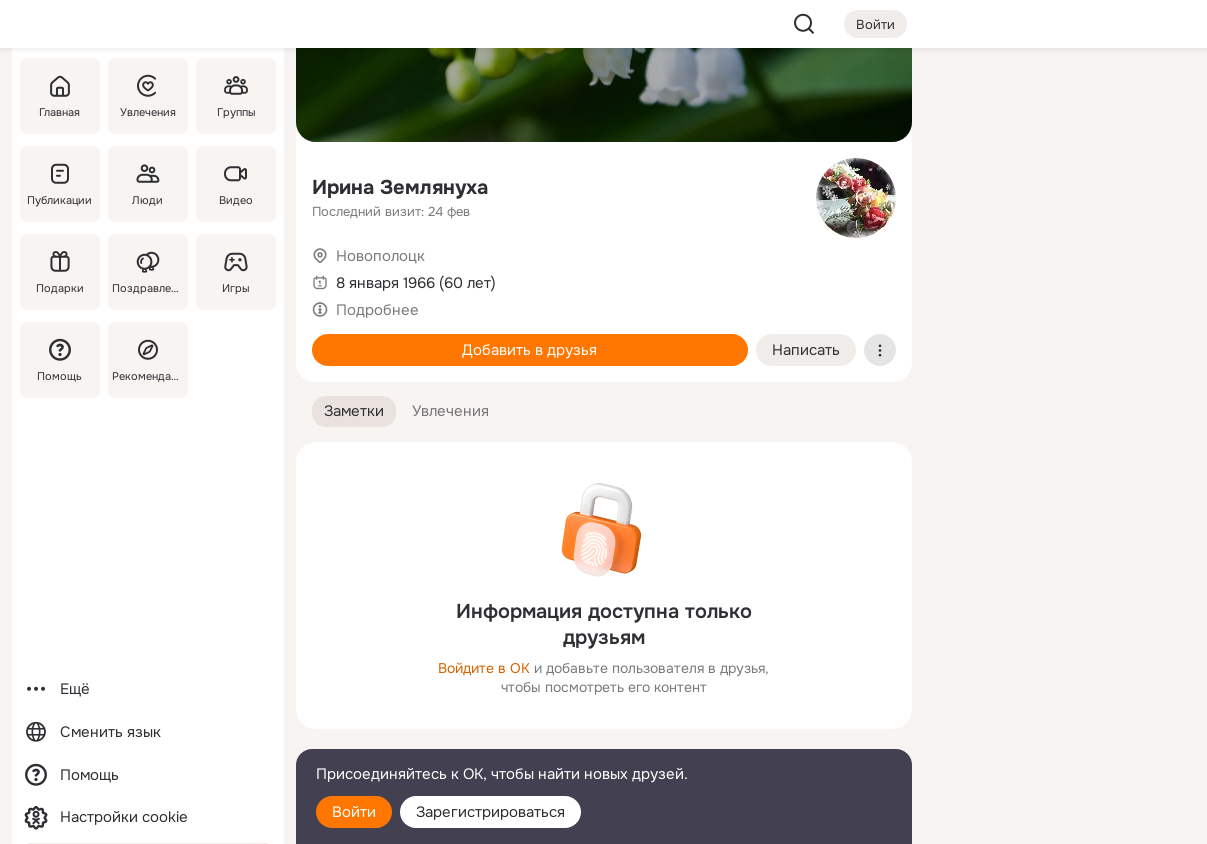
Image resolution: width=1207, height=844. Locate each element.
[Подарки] (60, 272)
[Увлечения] (147, 96)
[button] (354, 411)
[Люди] (147, 184)
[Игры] (235, 272)
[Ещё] (148, 689)
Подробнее (377, 310)
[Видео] (235, 184)
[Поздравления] (147, 272)
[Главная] (60, 96)
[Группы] (235, 96)
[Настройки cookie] (148, 817)
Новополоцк (380, 256)
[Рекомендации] (147, 360)
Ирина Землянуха (400, 187)
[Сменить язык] (148, 732)
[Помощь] (60, 360)
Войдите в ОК (484, 668)
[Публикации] (60, 184)
